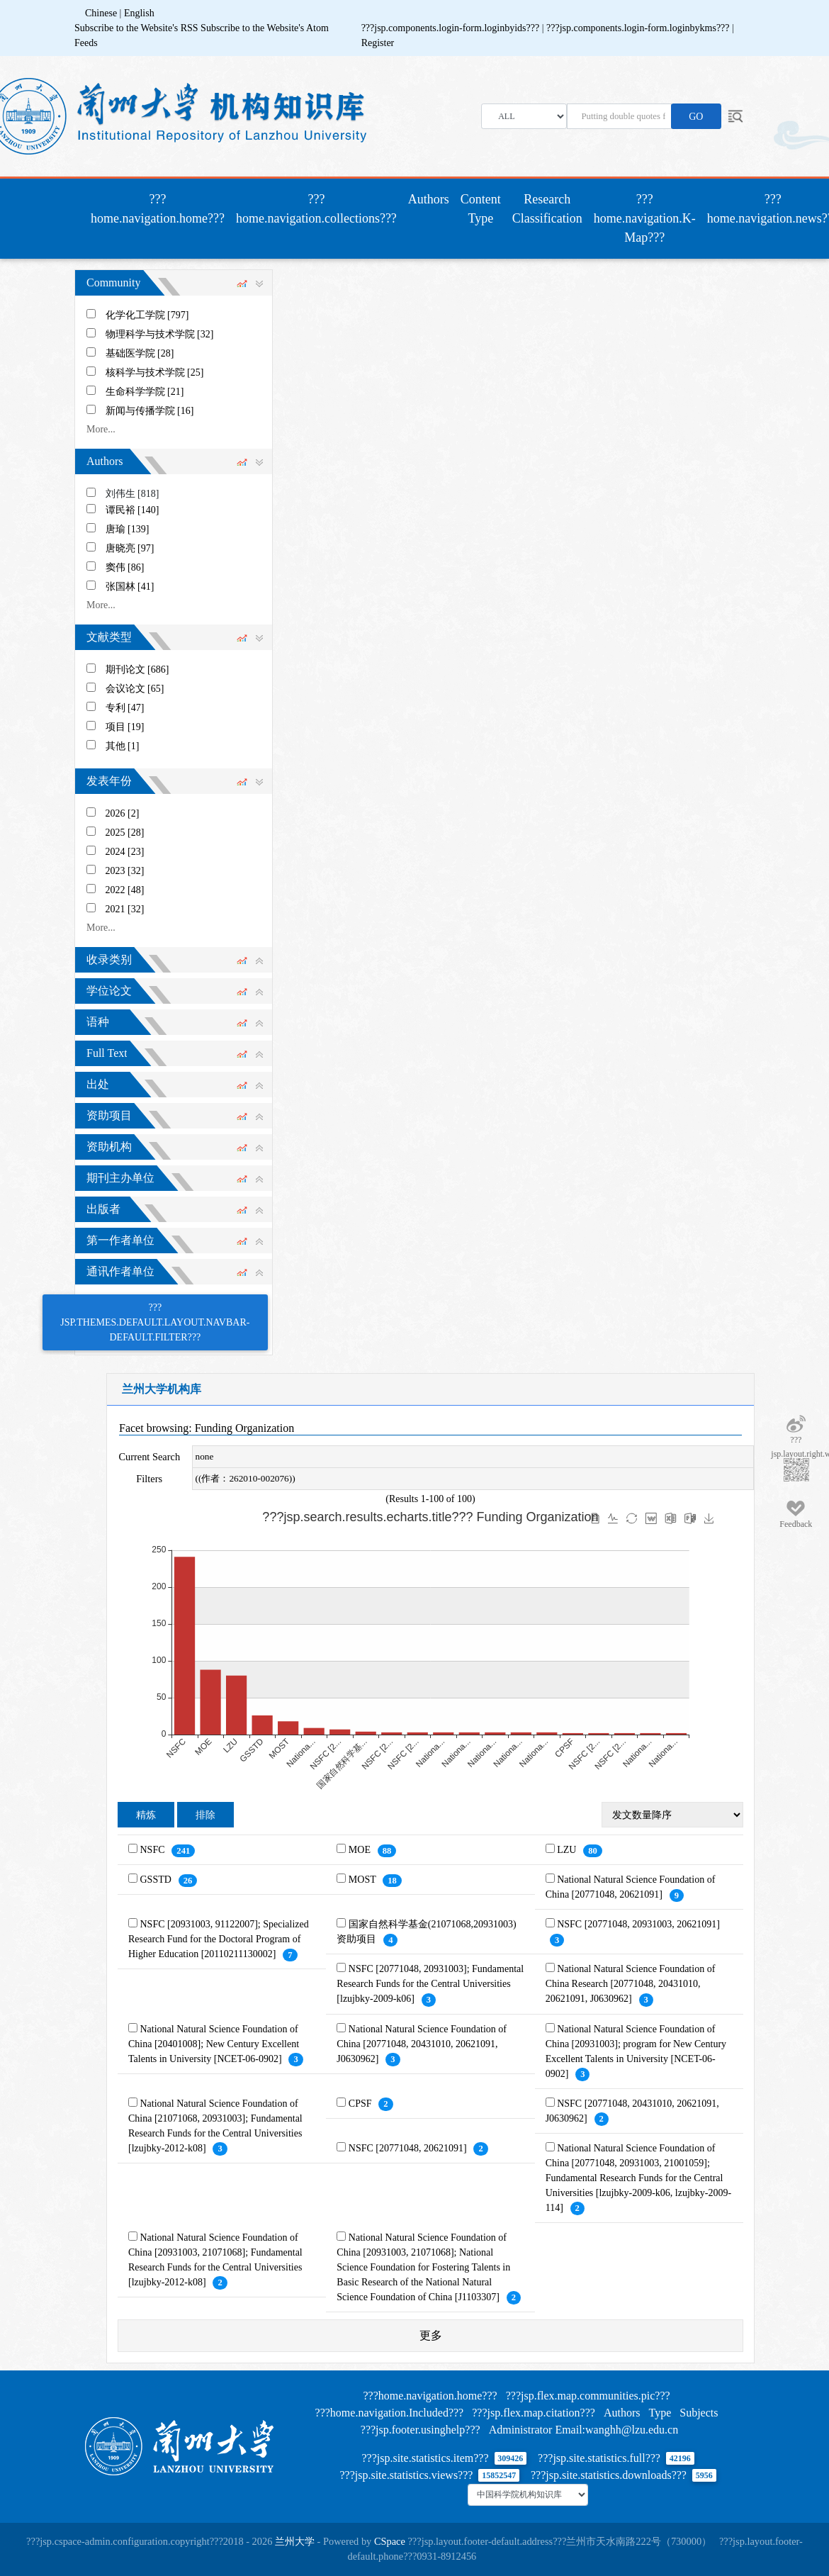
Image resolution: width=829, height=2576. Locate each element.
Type (659, 2413)
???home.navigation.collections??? (316, 208)
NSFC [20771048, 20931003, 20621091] (638, 1924)
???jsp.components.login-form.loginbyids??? (451, 28)
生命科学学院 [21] (145, 391)
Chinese (101, 13)
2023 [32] (125, 871)
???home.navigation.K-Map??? (645, 218)
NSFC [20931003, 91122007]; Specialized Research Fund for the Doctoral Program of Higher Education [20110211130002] (218, 1939)
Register (378, 43)
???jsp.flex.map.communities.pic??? (588, 2396)
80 (592, 1851)
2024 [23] (125, 851)
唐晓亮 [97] (130, 548)
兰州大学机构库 (161, 1389)
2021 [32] (125, 909)
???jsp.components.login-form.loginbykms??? (639, 28)
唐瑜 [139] (128, 529)
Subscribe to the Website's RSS (136, 28)
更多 (430, 2335)
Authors (428, 199)
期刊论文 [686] (137, 669)
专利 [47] (125, 707)
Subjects (698, 2413)
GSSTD (157, 1879)
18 (392, 1881)
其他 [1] (123, 746)
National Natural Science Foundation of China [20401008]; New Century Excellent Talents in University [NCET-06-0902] (213, 2044)
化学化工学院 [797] (147, 315)
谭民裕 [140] (132, 510)
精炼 (146, 1815)
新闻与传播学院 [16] (150, 410)
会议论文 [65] (135, 688)
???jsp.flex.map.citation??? (533, 2413)
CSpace (389, 2541)
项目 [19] (125, 727)
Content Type (481, 208)
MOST (363, 1879)
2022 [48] (125, 890)
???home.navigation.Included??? (389, 2413)
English (139, 13)
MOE (361, 1849)
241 (183, 1851)
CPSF (361, 2103)
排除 (205, 1815)
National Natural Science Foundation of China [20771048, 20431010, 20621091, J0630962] (422, 2044)
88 (387, 1851)
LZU (568, 1849)
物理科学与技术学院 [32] (160, 334)
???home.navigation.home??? (160, 208)
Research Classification (547, 208)
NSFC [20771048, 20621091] (409, 2148)
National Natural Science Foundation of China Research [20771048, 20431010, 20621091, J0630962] (631, 1984)
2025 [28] (125, 832)
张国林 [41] (130, 586)
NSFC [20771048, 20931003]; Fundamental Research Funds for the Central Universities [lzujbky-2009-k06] (430, 1984)
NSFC (154, 1849)
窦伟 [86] (125, 567)
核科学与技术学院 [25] (155, 372)
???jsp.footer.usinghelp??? (420, 2430)
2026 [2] (123, 813)
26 (188, 1881)
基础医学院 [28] (140, 353)
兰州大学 (295, 2541)
